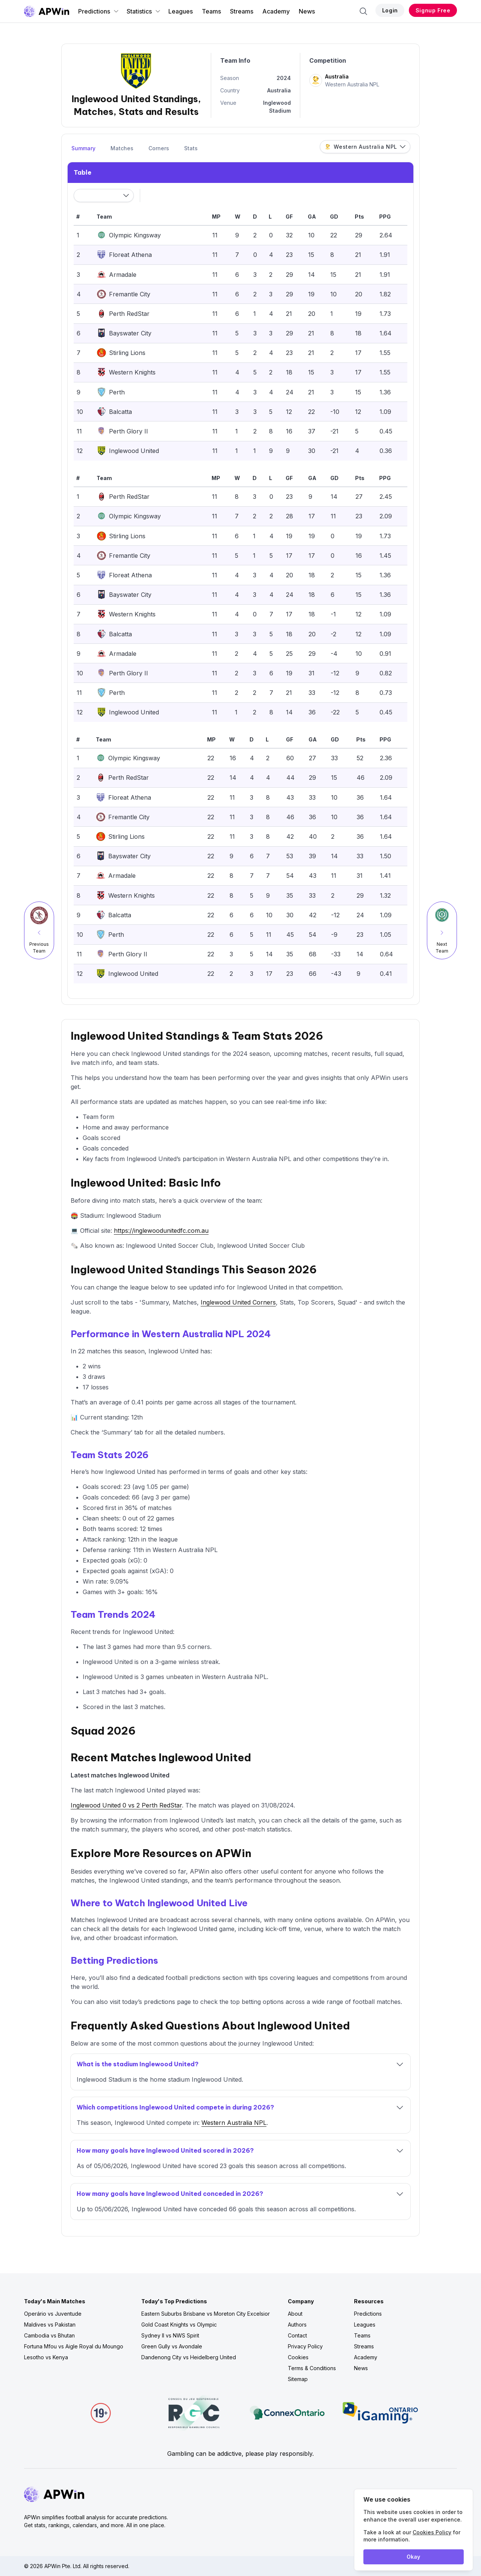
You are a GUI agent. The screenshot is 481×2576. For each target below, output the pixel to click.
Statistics (144, 11)
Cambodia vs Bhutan (49, 2335)
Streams (241, 11)
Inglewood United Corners (238, 1302)
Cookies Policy (432, 2532)
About (295, 2313)
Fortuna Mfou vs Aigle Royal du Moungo (73, 2346)
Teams (211, 11)
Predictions (98, 11)
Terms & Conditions (312, 2368)
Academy (276, 11)
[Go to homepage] (47, 11)
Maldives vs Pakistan (50, 2324)
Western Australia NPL (233, 2122)
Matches (121, 148)
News (307, 11)
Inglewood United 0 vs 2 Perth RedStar (126, 1805)
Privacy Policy (305, 2346)
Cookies (298, 2357)
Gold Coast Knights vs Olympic (179, 2324)
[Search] (363, 11)
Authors (297, 2324)
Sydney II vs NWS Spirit (170, 2335)
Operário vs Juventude (53, 2313)
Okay (413, 2556)
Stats (191, 148)
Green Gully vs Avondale (171, 2346)
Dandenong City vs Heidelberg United (188, 2357)
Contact (297, 2335)
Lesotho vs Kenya (46, 2357)
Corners (158, 148)
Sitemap (298, 2379)
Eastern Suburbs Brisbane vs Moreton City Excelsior (205, 2313)
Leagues (180, 11)
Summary (83, 148)
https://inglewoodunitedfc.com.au (161, 1230)
